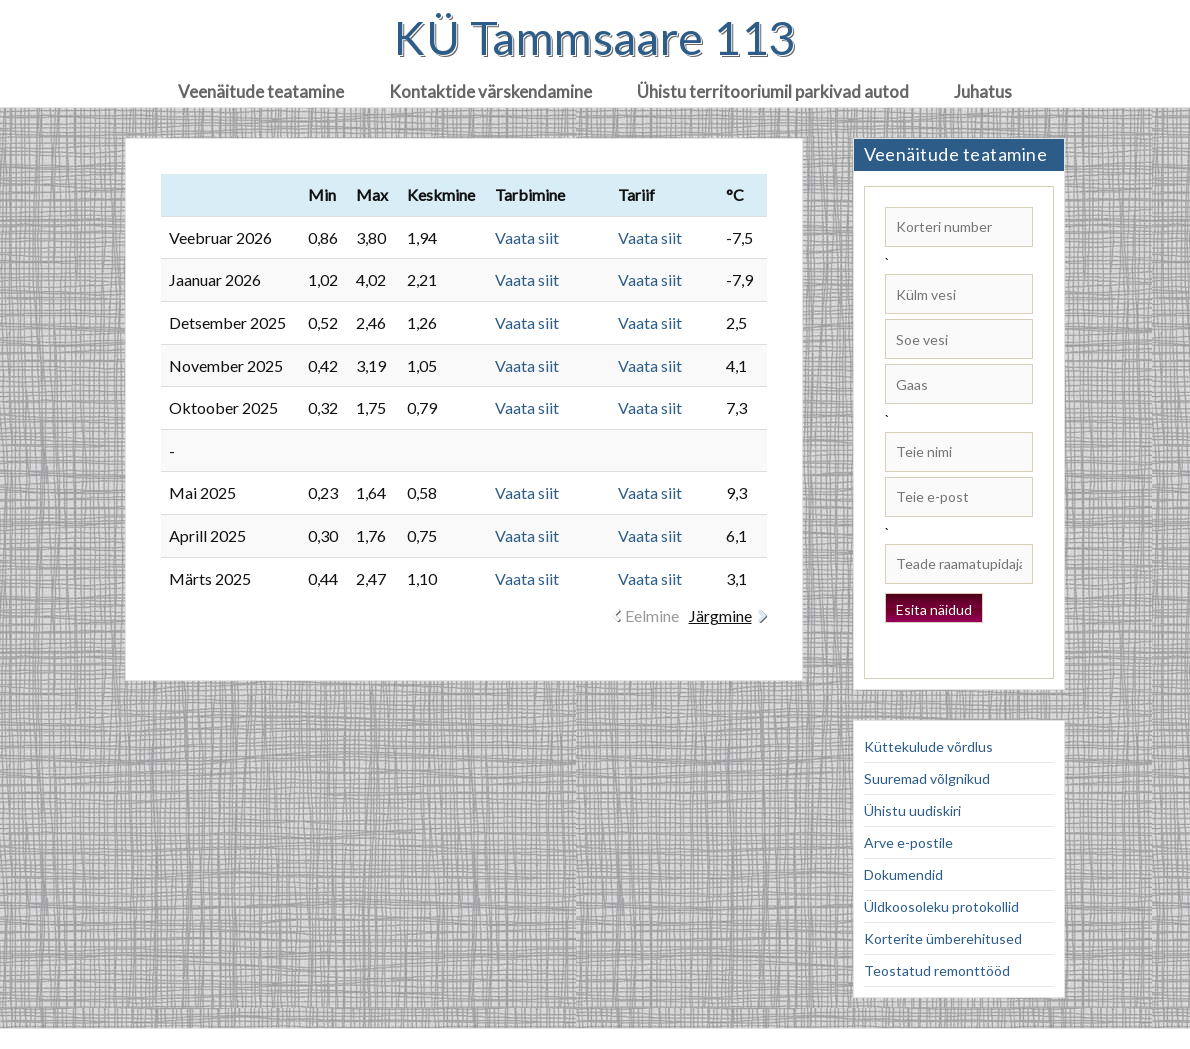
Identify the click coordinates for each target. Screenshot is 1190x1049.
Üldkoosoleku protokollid (941, 906)
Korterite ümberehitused (943, 938)
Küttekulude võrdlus (928, 746)
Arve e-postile (908, 842)
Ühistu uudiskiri (912, 810)
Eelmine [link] (652, 615)
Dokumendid (903, 874)
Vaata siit (527, 237)
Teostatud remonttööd (937, 970)
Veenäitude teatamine (261, 91)
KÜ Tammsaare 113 (595, 38)
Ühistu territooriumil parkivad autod (773, 91)
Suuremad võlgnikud (927, 778)
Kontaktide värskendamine (490, 91)
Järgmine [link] (720, 615)
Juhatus (983, 91)
